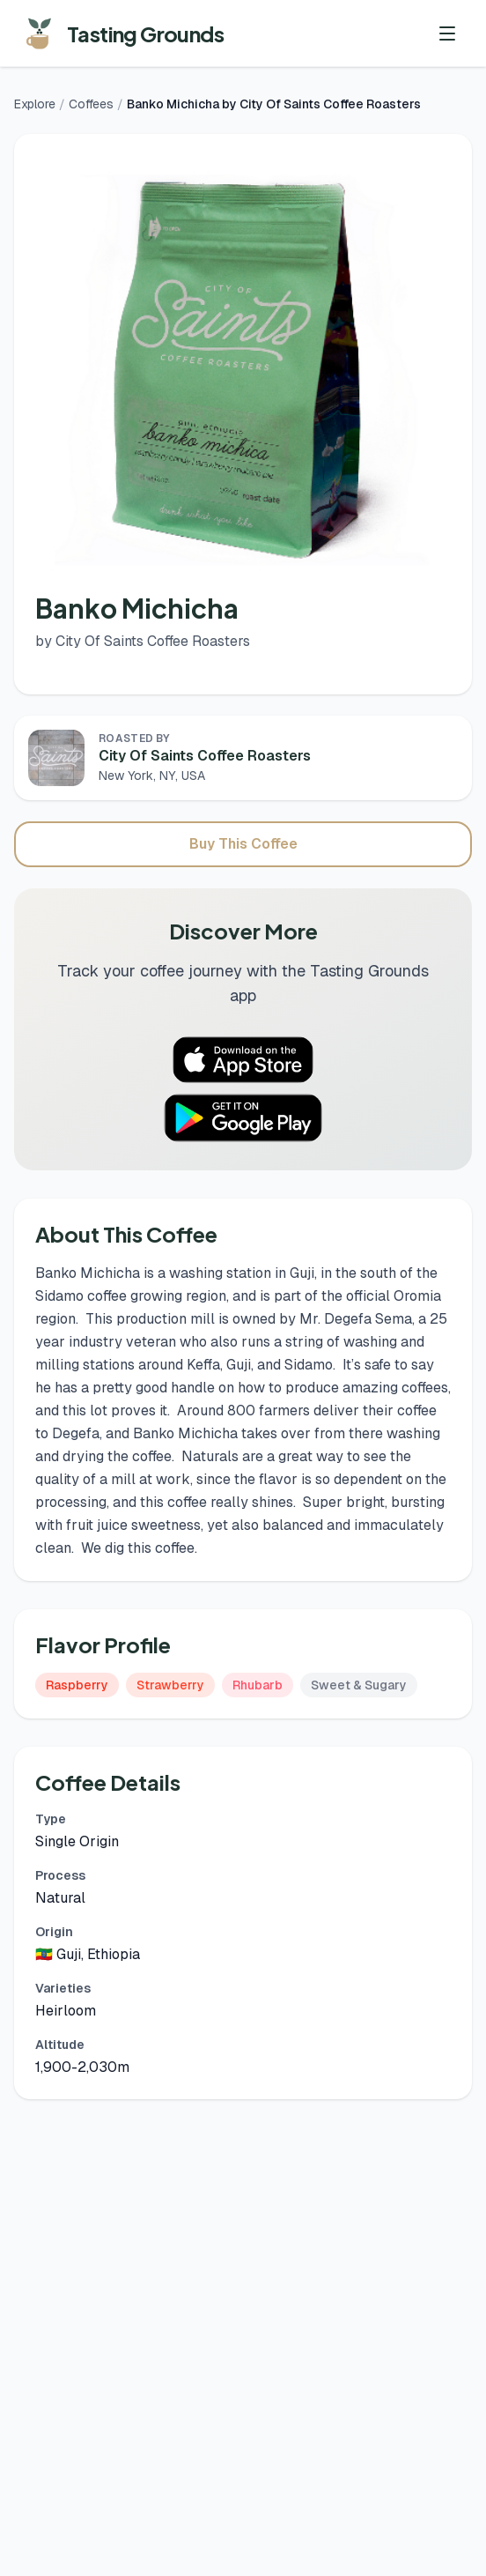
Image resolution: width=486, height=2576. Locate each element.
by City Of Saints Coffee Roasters (142, 641)
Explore (34, 104)
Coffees (91, 104)
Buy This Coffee (243, 844)
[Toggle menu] (447, 33)
